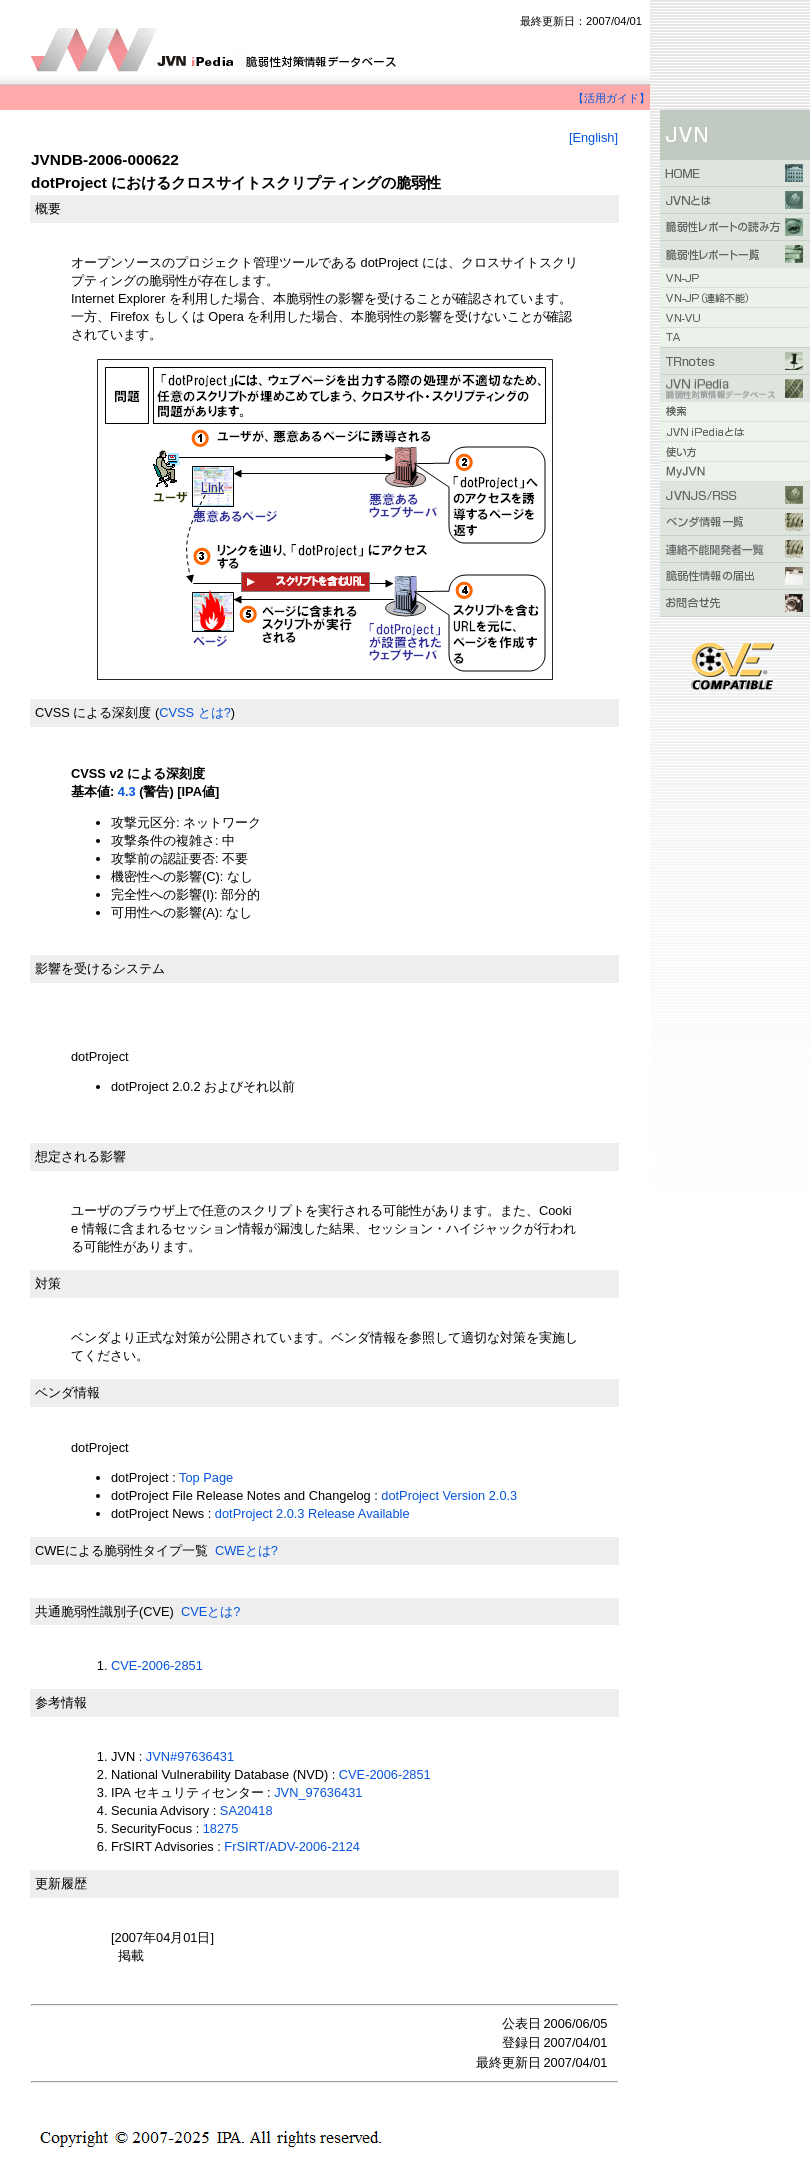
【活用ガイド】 (611, 98)
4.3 (127, 791)
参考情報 (61, 1702)
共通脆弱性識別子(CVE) (104, 1611)
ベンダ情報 (67, 1392)
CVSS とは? (195, 712)
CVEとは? (210, 1611)
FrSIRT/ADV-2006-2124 (292, 1846)
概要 (48, 208)
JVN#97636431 (190, 1756)
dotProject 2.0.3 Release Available (312, 1513)
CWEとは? (246, 1550)
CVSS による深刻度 (93, 712)
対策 (48, 1283)
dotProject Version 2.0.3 (449, 1495)
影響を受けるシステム (100, 968)
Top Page (206, 1477)
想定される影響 (80, 1156)
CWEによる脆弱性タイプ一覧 (121, 1550)
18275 (221, 1828)
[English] (593, 137)
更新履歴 (61, 1883)
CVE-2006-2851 (157, 1665)
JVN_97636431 (318, 1792)
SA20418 (246, 1810)
